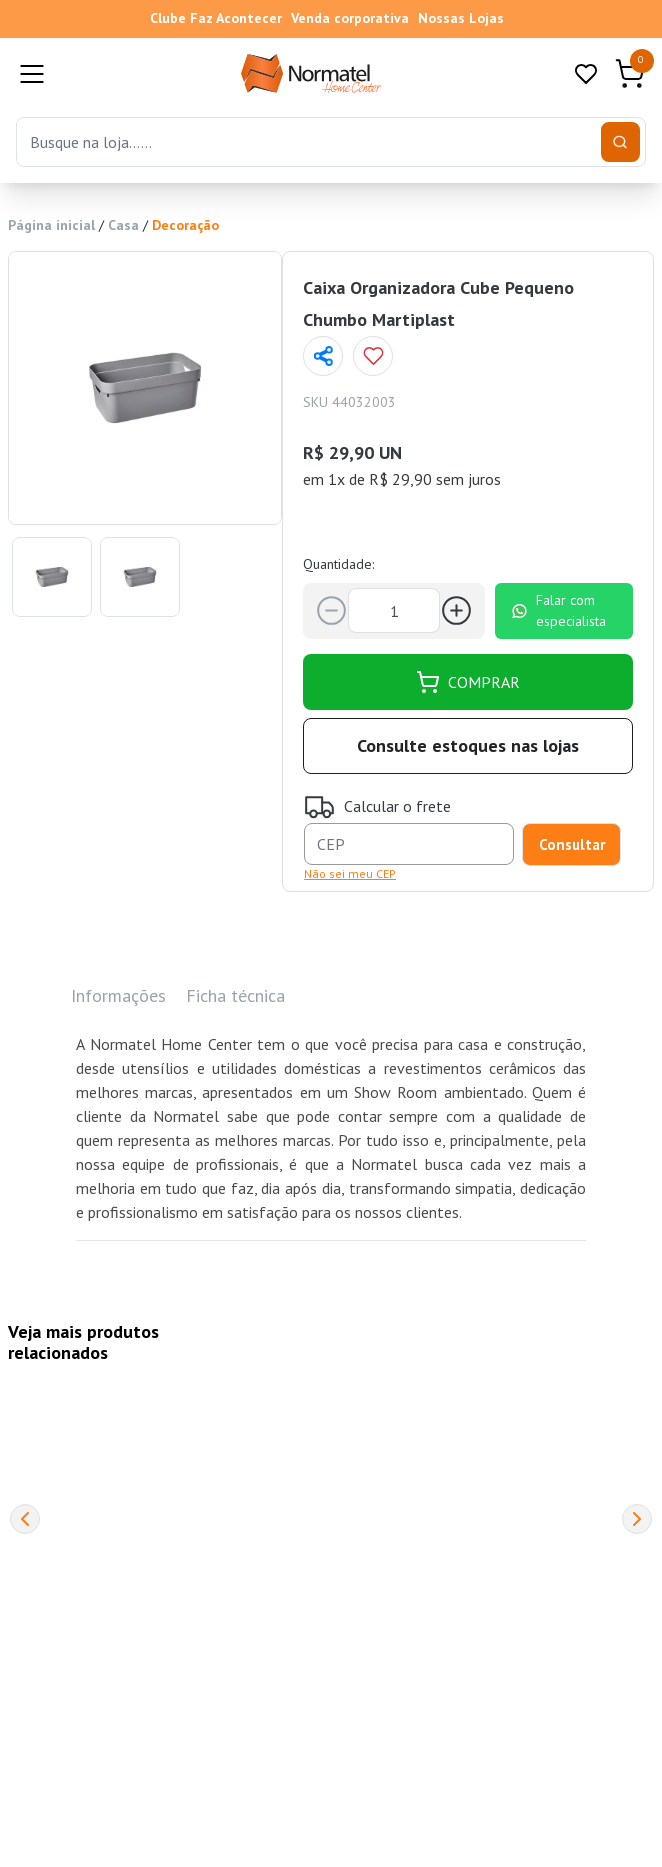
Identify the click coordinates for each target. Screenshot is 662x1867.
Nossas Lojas (461, 18)
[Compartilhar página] (323, 356)
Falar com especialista (558, 610)
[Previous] (25, 1519)
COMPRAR (468, 682)
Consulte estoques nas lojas (468, 745)
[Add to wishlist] (373, 356)
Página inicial (51, 225)
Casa (123, 225)
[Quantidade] (394, 610)
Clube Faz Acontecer (216, 18)
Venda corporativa (350, 18)
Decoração (185, 225)
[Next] (637, 1519)
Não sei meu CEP (350, 873)
